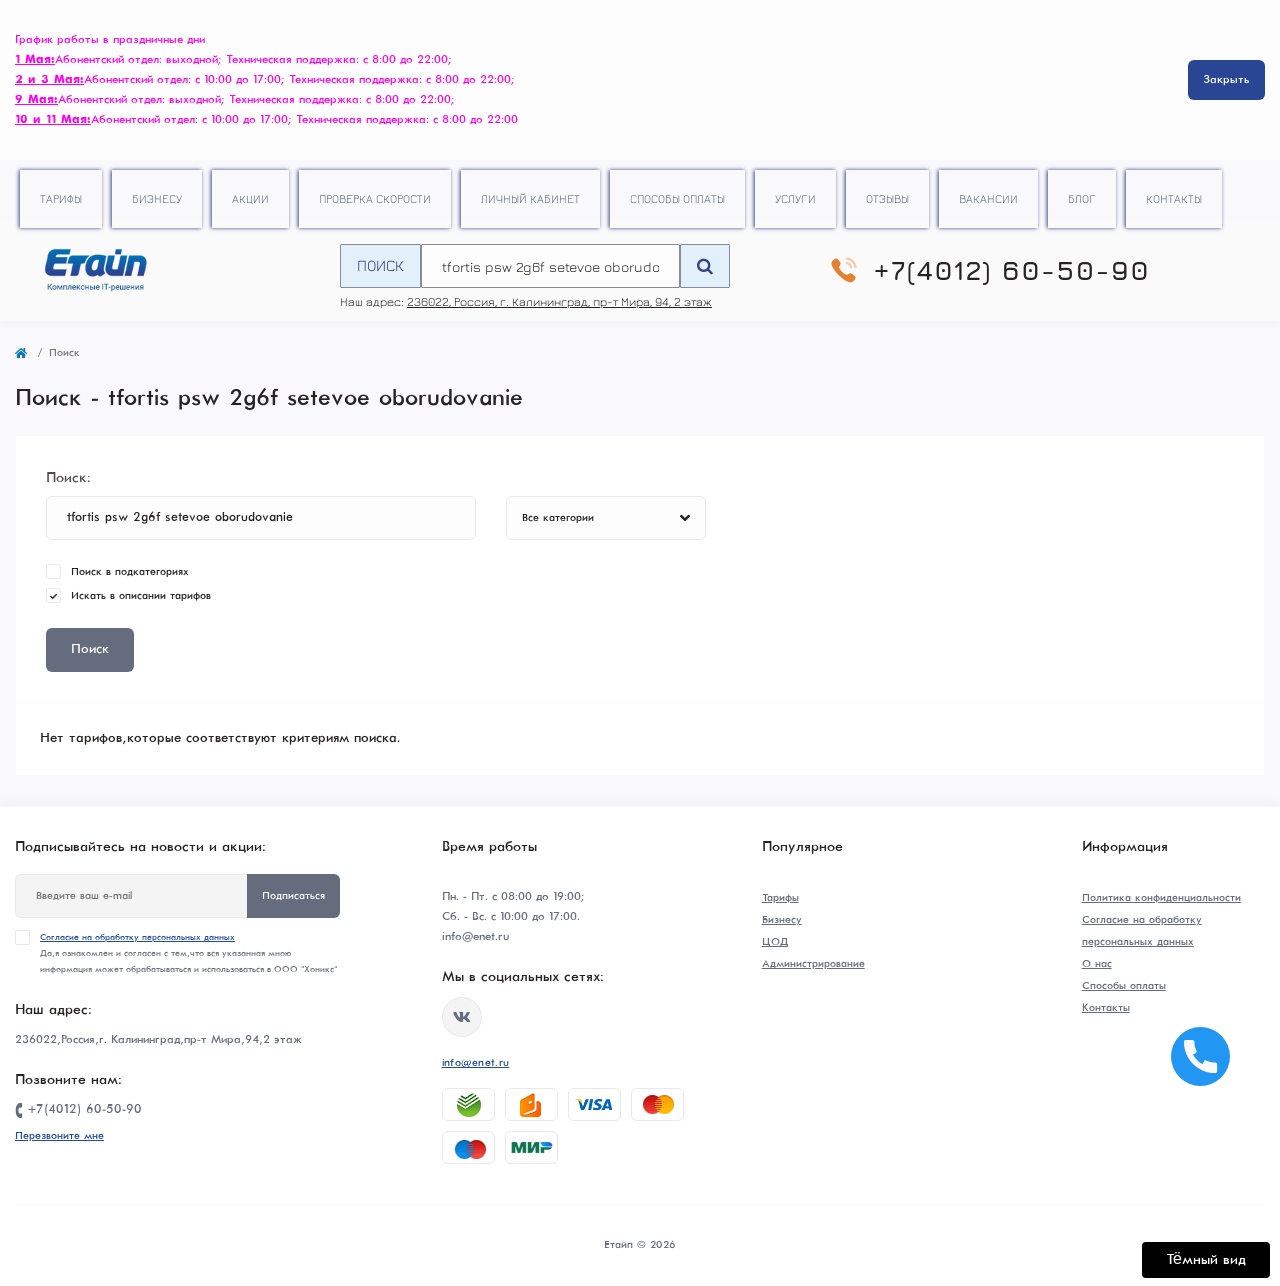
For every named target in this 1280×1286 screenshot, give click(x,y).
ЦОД (775, 942)
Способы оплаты (677, 198)
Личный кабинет (530, 198)
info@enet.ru (476, 1063)
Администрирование (813, 964)
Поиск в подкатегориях (130, 571)
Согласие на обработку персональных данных (137, 937)
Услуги (795, 198)
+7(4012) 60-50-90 (1011, 270)
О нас (1097, 964)
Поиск (380, 265)
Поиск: (68, 478)
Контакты (1174, 198)
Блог (1082, 198)
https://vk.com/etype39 (462, 1017)
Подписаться (293, 896)
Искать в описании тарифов (141, 595)
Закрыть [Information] (1226, 80)
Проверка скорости (375, 198)
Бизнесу (157, 198)
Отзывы (887, 198)
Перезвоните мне (59, 1136)
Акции (250, 198)
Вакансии (988, 198)
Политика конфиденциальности (1161, 898)
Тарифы (61, 198)
